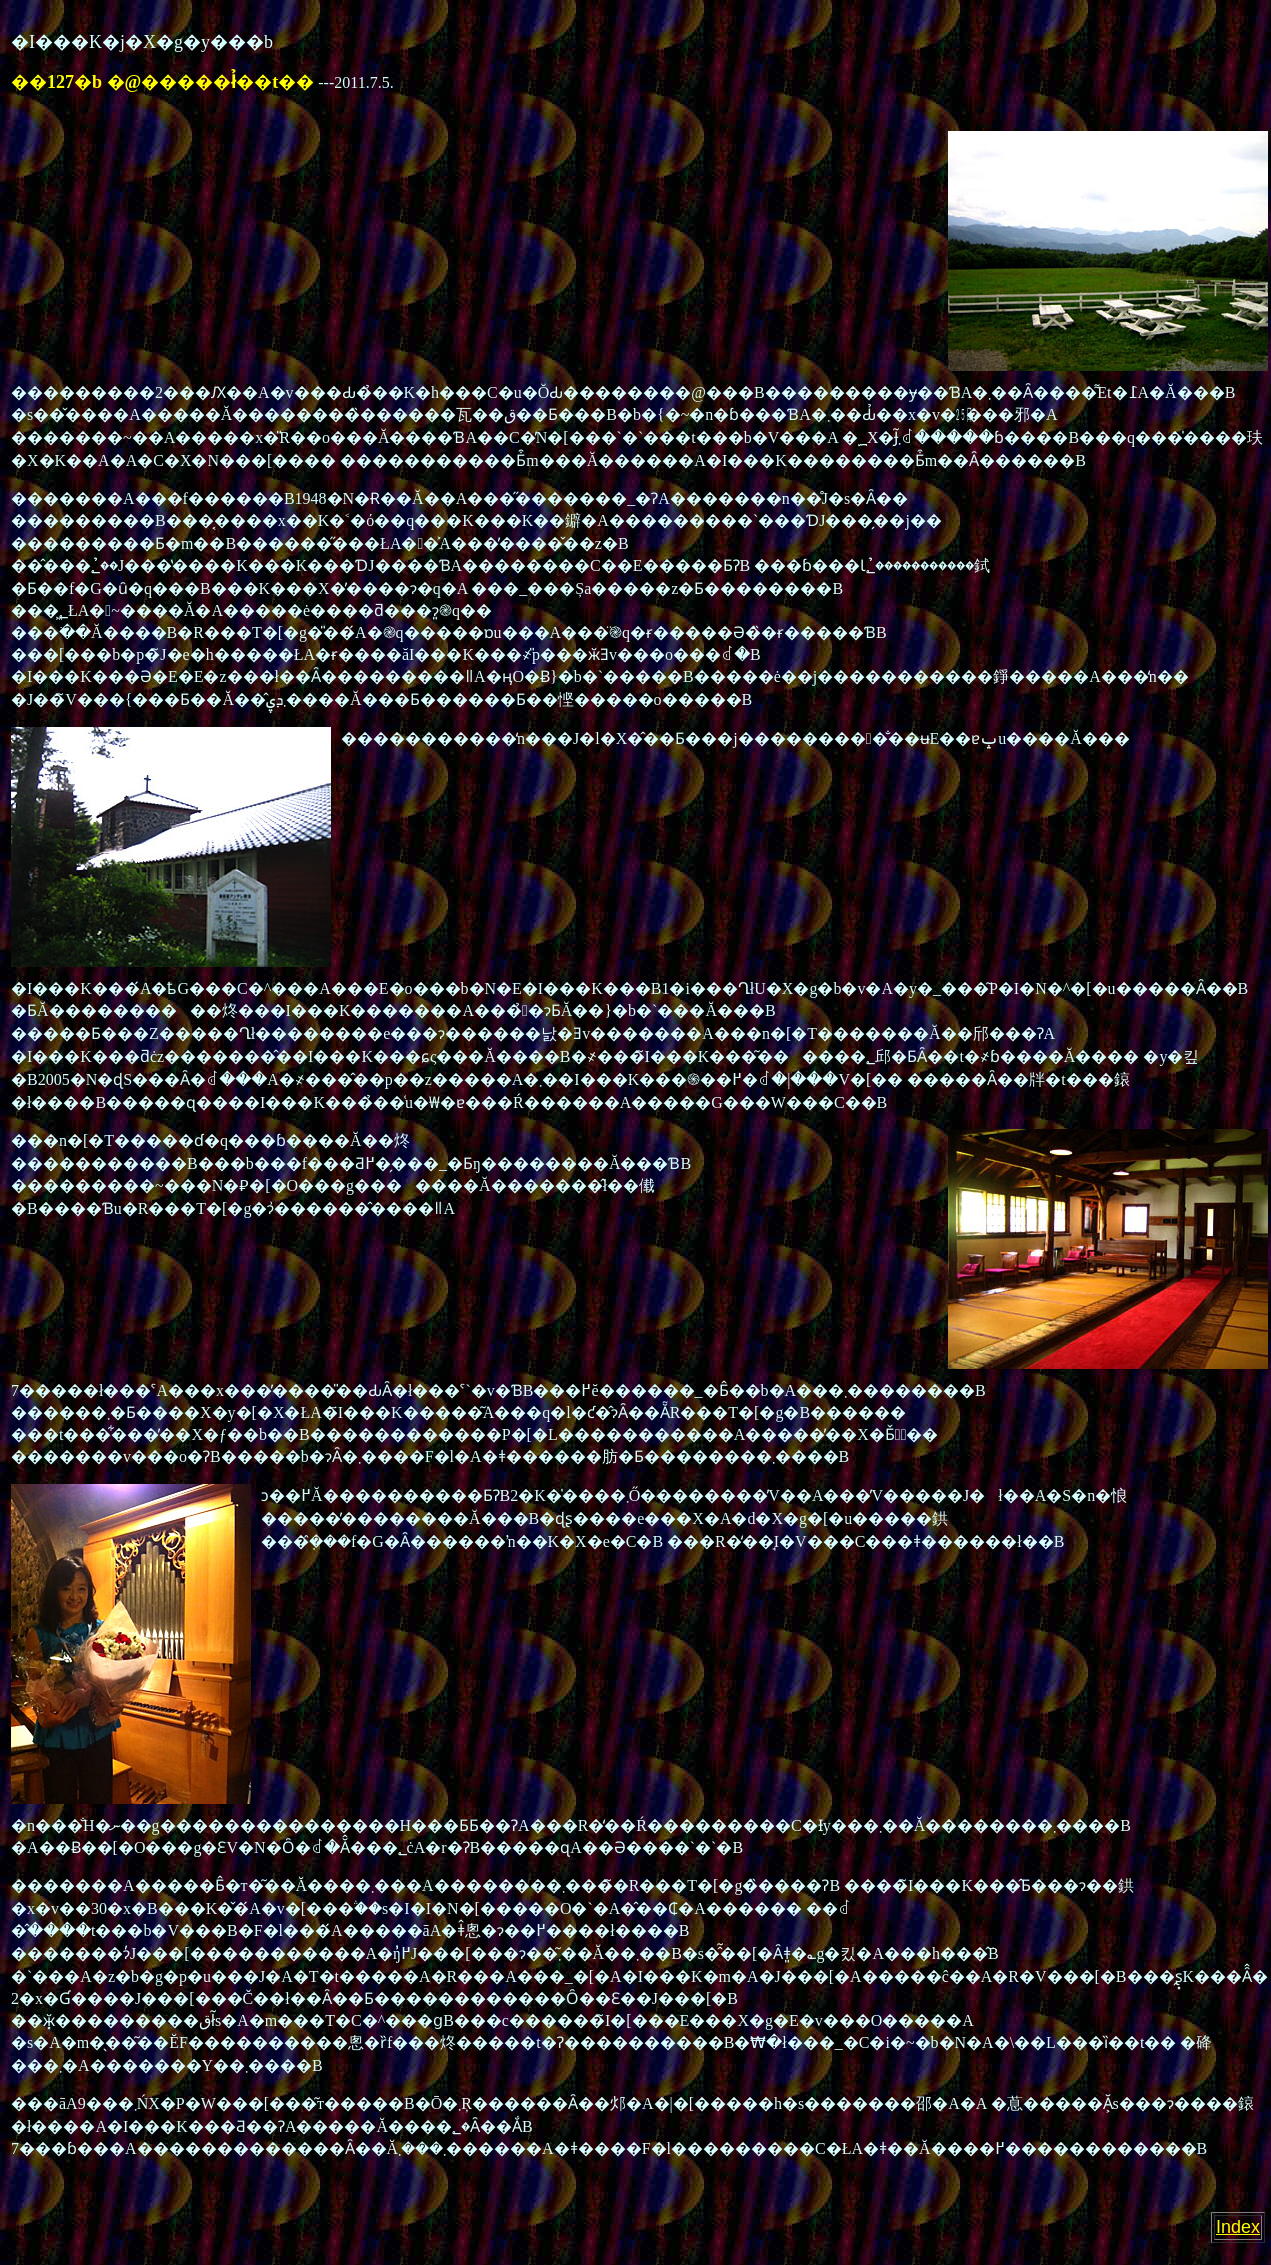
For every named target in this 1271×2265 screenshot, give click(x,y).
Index (1238, 2227)
